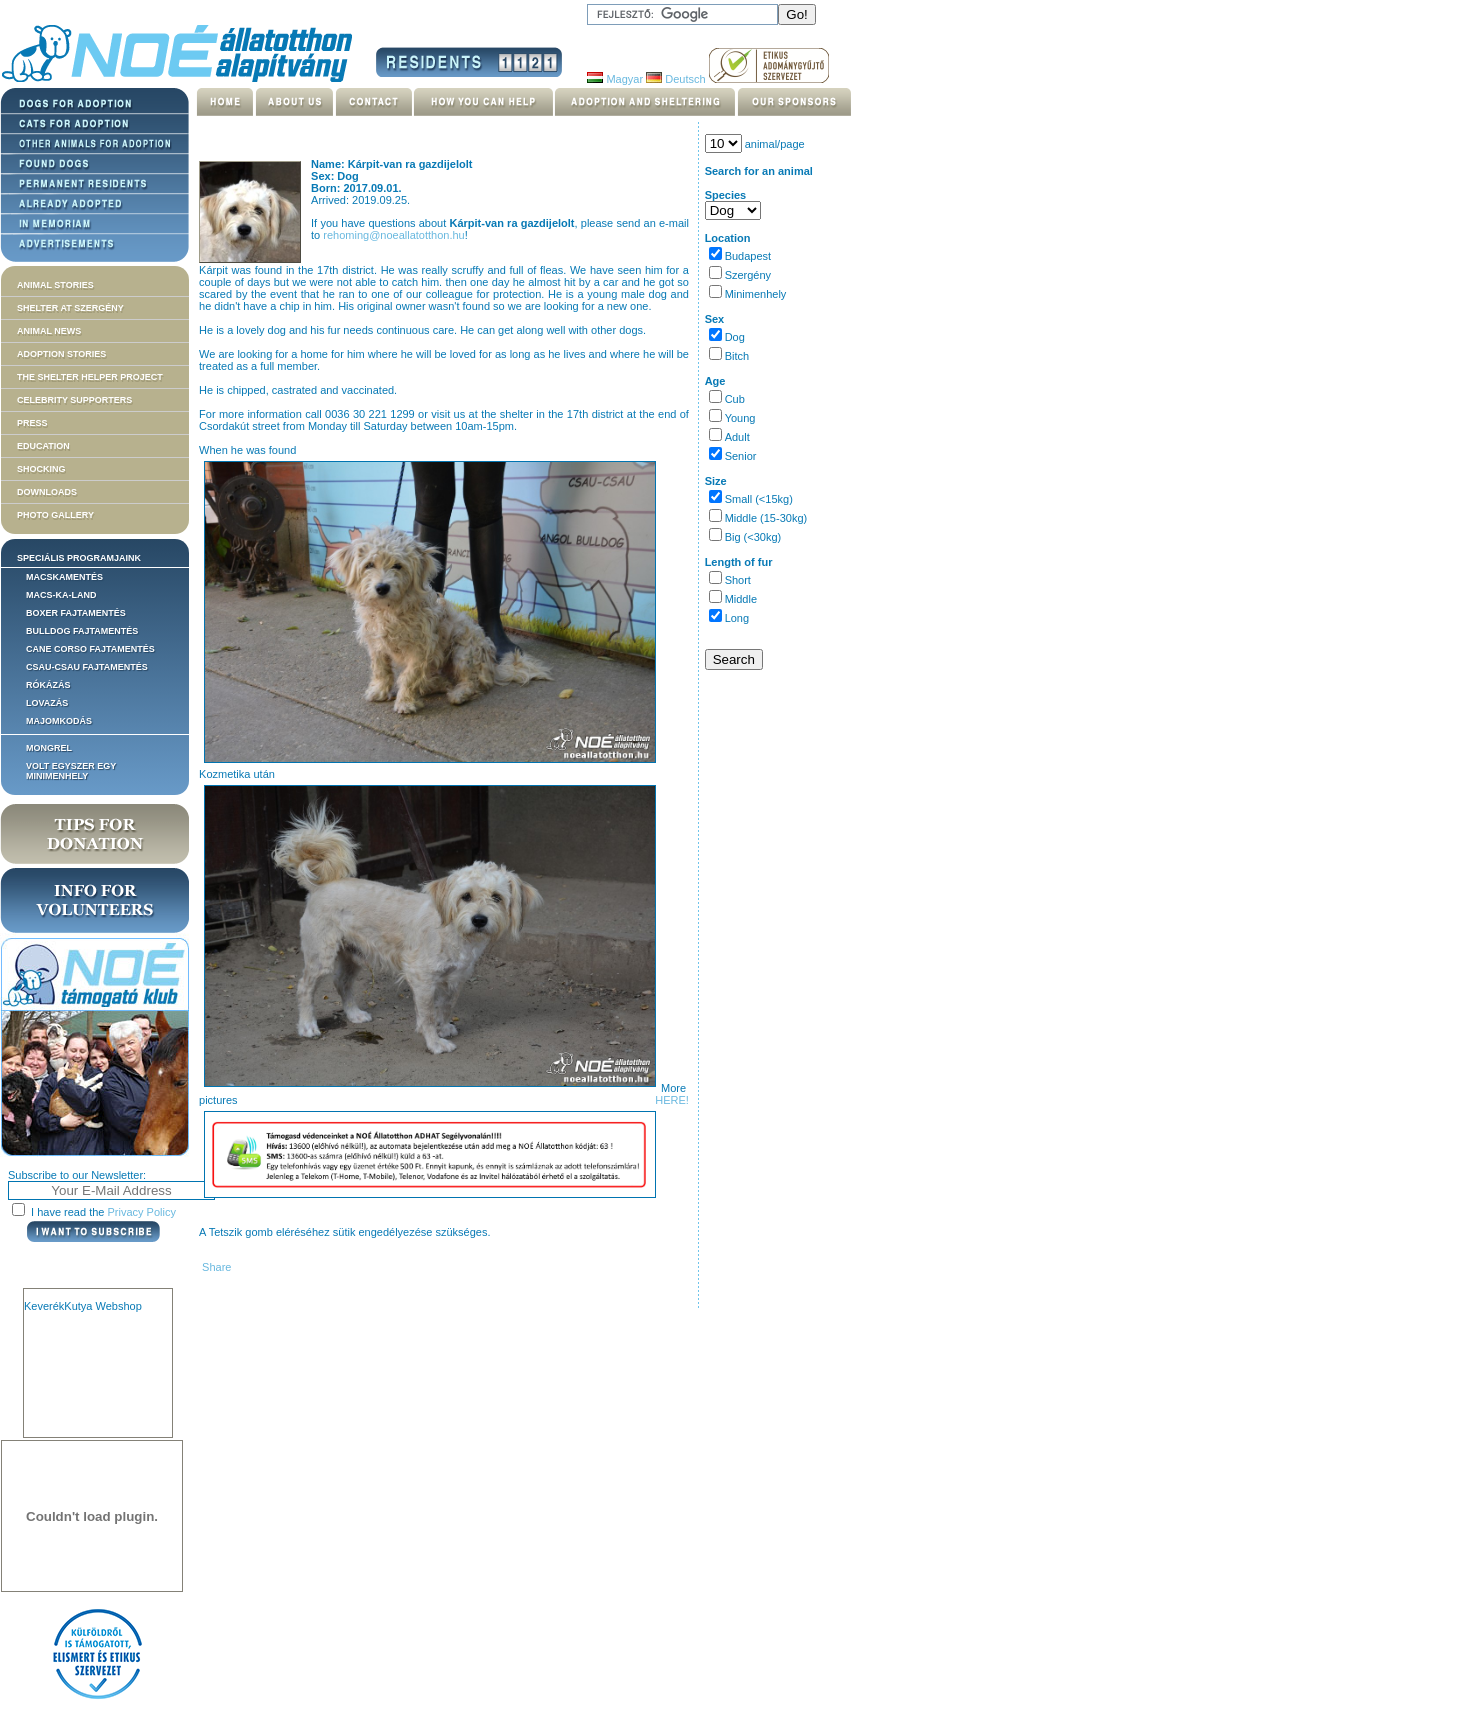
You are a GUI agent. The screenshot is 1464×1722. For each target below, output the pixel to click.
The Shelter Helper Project (90, 377)
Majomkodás (59, 721)
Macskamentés (64, 577)
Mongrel (49, 748)
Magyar (615, 79)
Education (43, 446)
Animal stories (55, 285)
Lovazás (47, 703)
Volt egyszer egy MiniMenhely (71, 771)
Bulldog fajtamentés (82, 631)
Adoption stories (61, 354)
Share (215, 1267)
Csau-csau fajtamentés (87, 667)
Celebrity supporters (74, 400)
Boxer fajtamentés (76, 613)
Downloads (47, 492)
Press (32, 423)
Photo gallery (55, 515)
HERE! (672, 1100)
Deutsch (675, 79)
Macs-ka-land (61, 595)
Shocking (41, 469)
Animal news (49, 331)
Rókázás (48, 685)
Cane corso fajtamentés (90, 649)
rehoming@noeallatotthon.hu (393, 235)
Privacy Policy (142, 1212)
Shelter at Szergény (70, 308)
